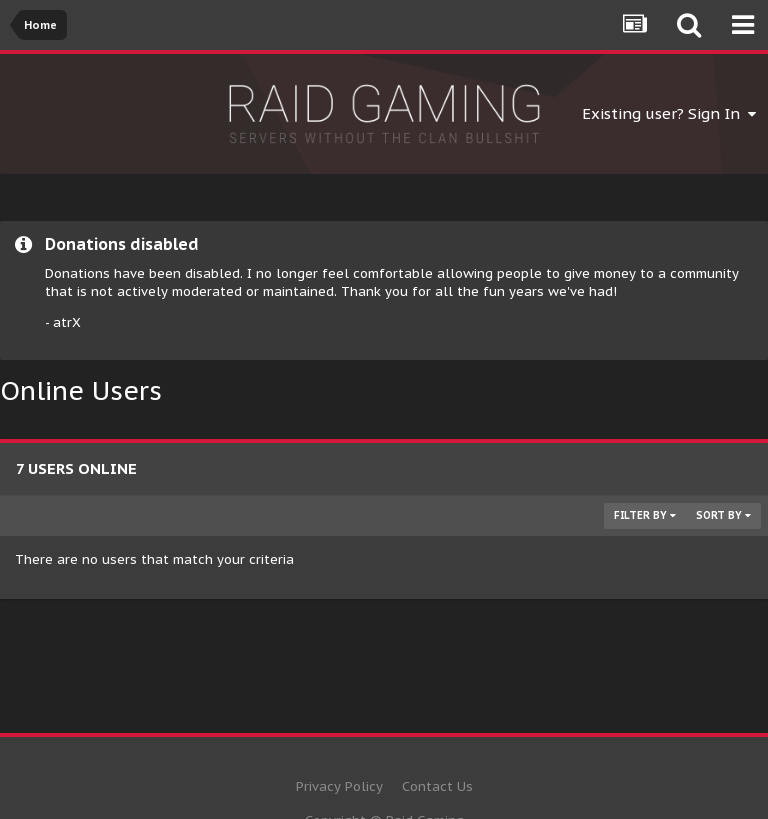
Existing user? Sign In (669, 113)
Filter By (645, 515)
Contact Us (437, 786)
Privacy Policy (339, 786)
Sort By (723, 515)
